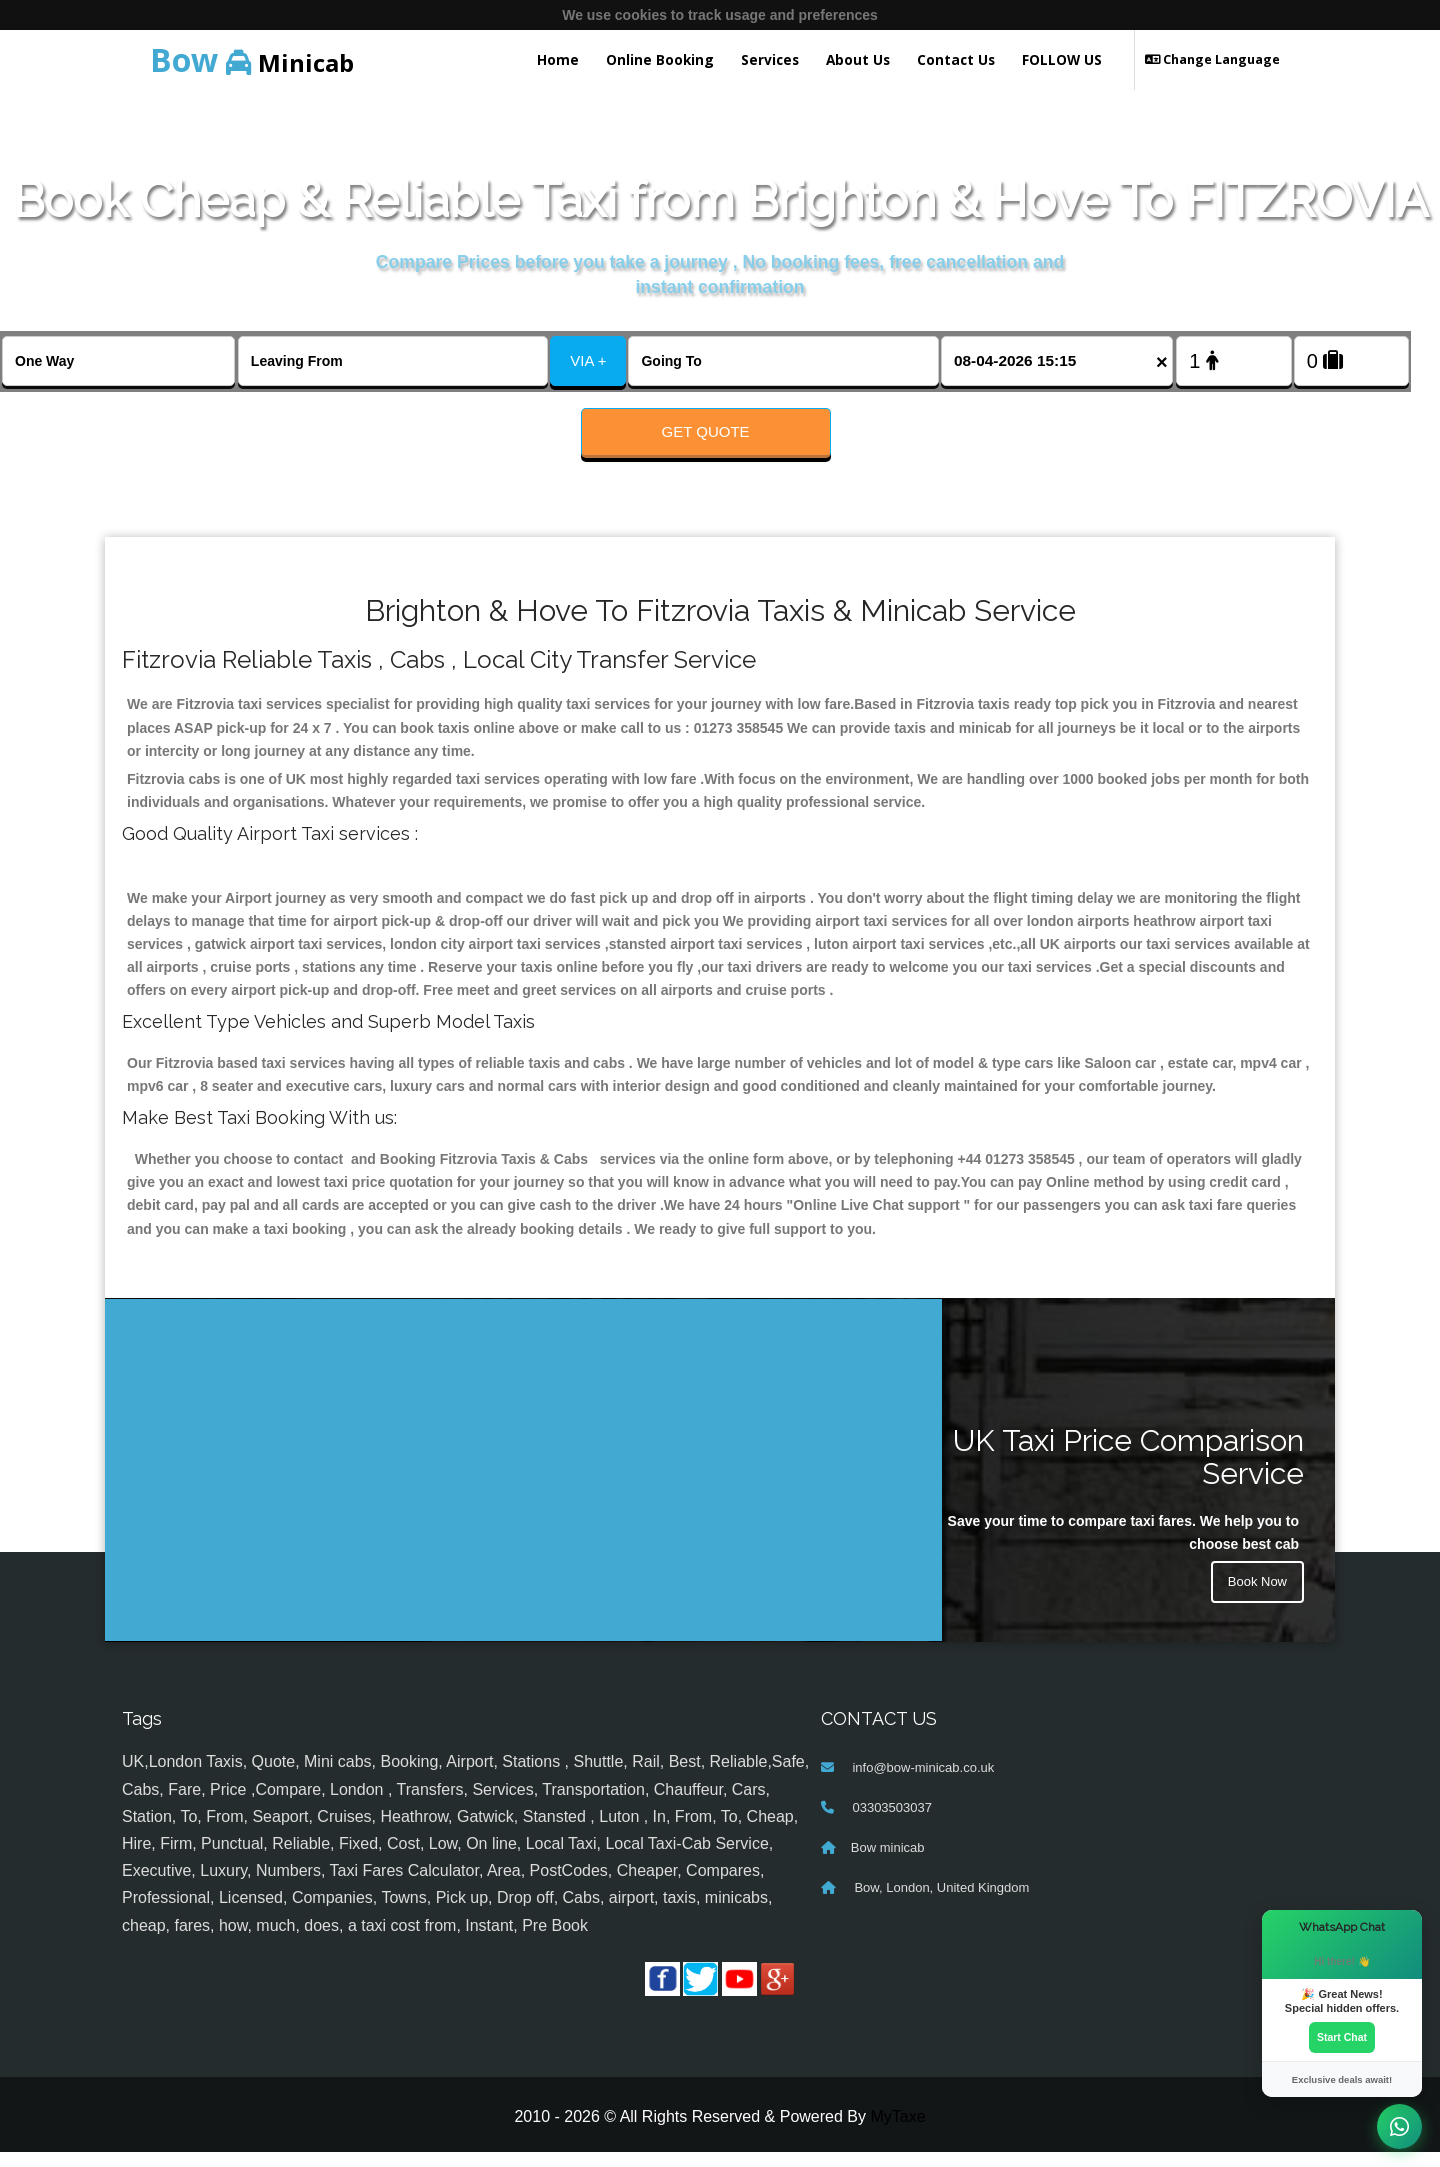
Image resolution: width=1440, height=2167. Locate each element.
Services (770, 59)
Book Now (1255, 1600)
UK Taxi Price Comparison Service (1128, 1472)
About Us (858, 59)
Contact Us (956, 59)
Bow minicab (888, 1863)
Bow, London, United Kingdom (940, 1903)
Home (558, 59)
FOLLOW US (1062, 59)
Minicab (252, 59)
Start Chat (1342, 2036)
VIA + (588, 360)
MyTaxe (897, 2132)
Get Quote (706, 431)
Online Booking (660, 59)
